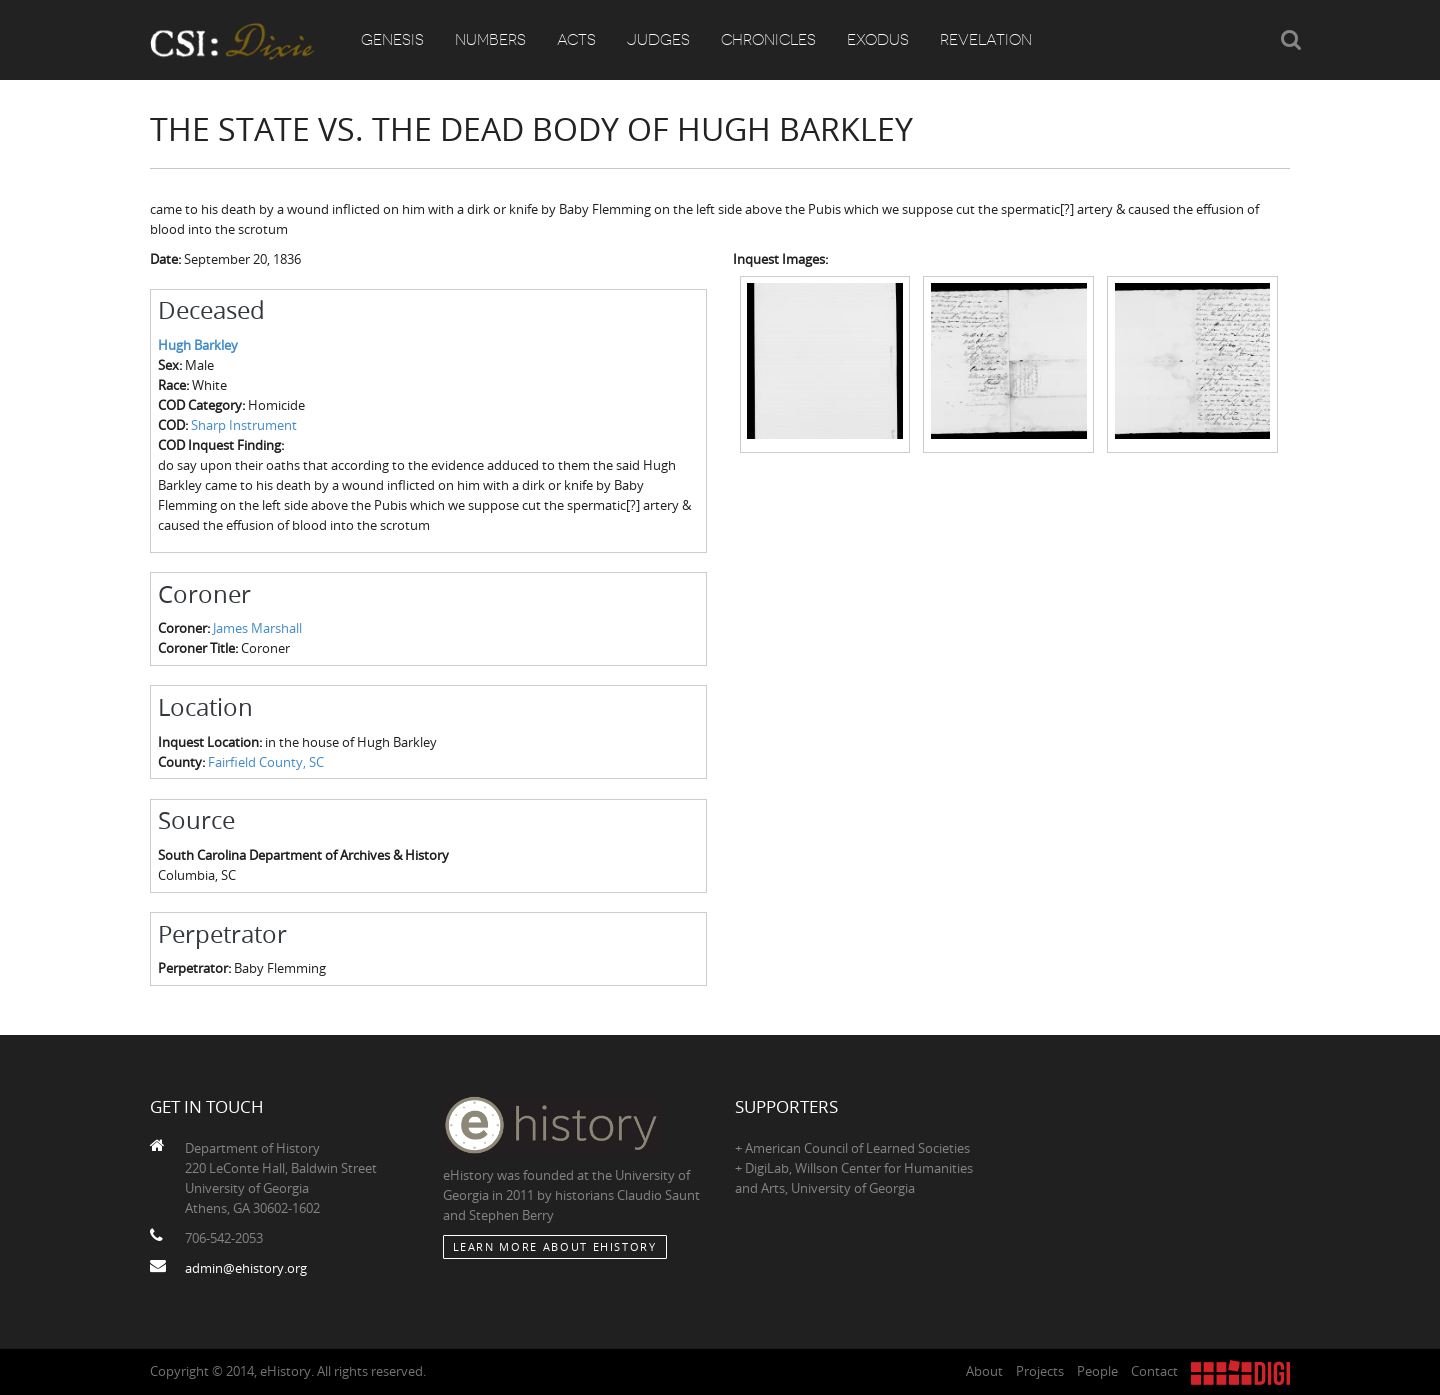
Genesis (392, 40)
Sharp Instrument (244, 425)
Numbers (490, 40)
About (984, 1371)
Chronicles (768, 40)
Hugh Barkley (198, 345)
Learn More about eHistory (555, 1246)
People (1097, 1371)
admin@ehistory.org (246, 1268)
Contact (1154, 1371)
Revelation (986, 40)
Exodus (878, 40)
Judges (658, 40)
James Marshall (257, 628)
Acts (576, 40)
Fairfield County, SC (266, 762)
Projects (1040, 1371)
